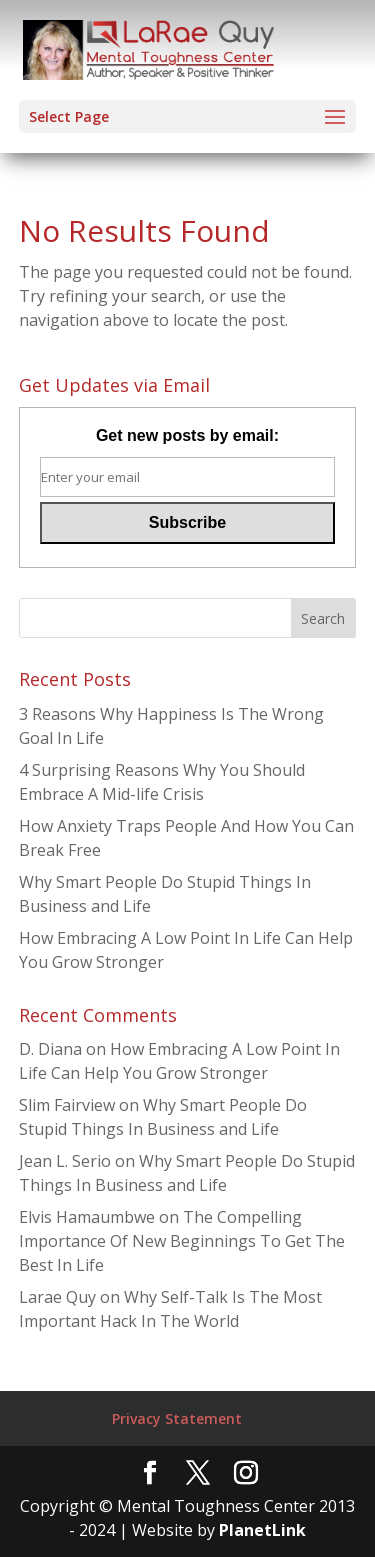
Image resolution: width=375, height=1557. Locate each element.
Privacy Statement (177, 1418)
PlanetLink (262, 1530)
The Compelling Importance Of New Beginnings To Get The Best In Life (182, 1241)
